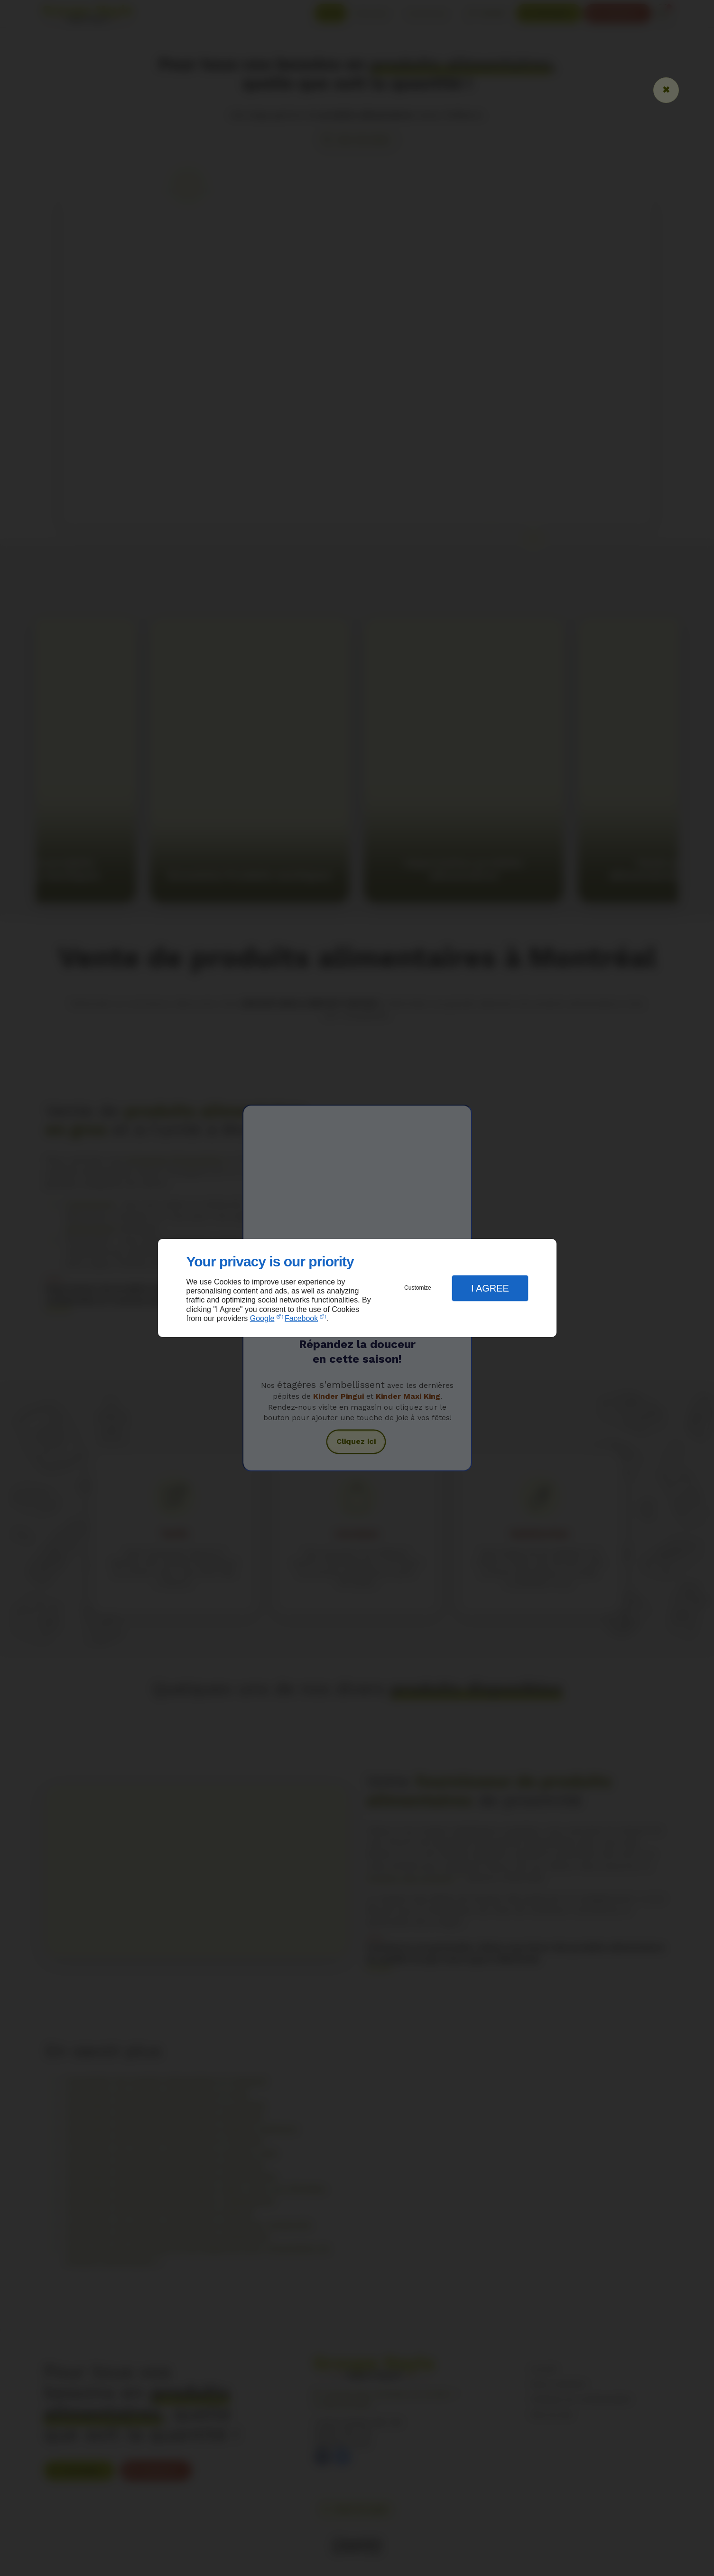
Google (262, 1318)
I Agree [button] (490, 1288)
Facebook (301, 1318)
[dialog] (357, 1288)
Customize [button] (417, 1287)
